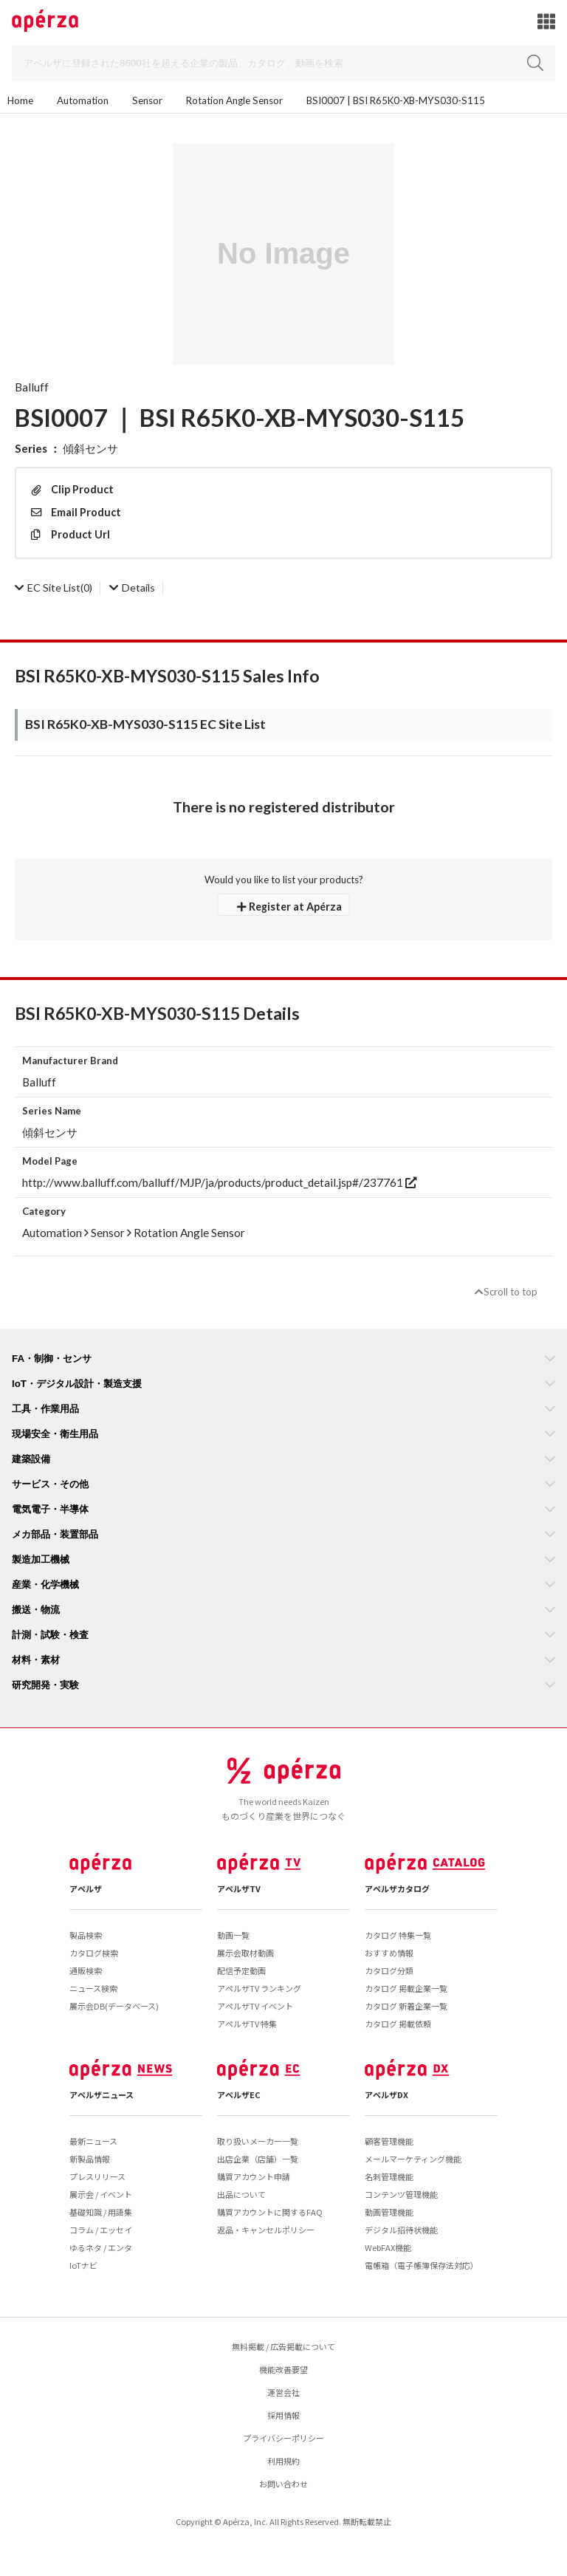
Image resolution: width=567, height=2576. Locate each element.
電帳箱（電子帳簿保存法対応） (421, 2265)
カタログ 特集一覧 (398, 1935)
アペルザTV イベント (255, 2006)
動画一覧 (233, 1935)
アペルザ (85, 1888)
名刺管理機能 (389, 2176)
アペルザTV (239, 1888)
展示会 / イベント (100, 2194)
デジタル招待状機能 (401, 2230)
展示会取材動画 (245, 1953)
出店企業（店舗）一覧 (257, 2159)
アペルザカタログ (397, 1888)
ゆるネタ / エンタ (100, 2247)
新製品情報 (89, 2159)
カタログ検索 (93, 1953)
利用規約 (283, 2461)
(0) (53, 587)
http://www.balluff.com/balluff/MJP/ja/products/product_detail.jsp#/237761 (219, 1182)
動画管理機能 (389, 2212)
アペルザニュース (101, 2094)
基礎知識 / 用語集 (100, 2212)
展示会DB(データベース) (114, 2006)
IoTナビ (83, 2265)
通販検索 (85, 1970)
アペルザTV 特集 (247, 2023)
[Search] (283, 63)
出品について (241, 2194)
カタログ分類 (389, 1970)
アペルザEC (239, 2094)
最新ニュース (93, 2141)
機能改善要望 (283, 2369)
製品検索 (85, 1935)
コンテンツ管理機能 (401, 2194)
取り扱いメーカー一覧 (257, 2141)
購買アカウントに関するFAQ (270, 2212)
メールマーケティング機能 (413, 2159)
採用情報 (283, 2415)
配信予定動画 (241, 1970)
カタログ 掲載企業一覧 (406, 1988)
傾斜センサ (90, 448)
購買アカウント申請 (253, 2176)
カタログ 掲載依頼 (398, 2023)
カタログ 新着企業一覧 (406, 2006)
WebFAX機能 (388, 2247)
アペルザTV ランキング (259, 1988)
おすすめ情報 (389, 1953)
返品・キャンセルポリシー (266, 2230)
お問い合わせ (283, 2484)
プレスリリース (97, 2176)
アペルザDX (386, 2094)
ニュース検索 (93, 1988)
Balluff (32, 387)
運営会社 (283, 2392)
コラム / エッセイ (100, 2230)
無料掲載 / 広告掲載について (283, 2346)
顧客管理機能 (389, 2141)
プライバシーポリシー (283, 2438)
